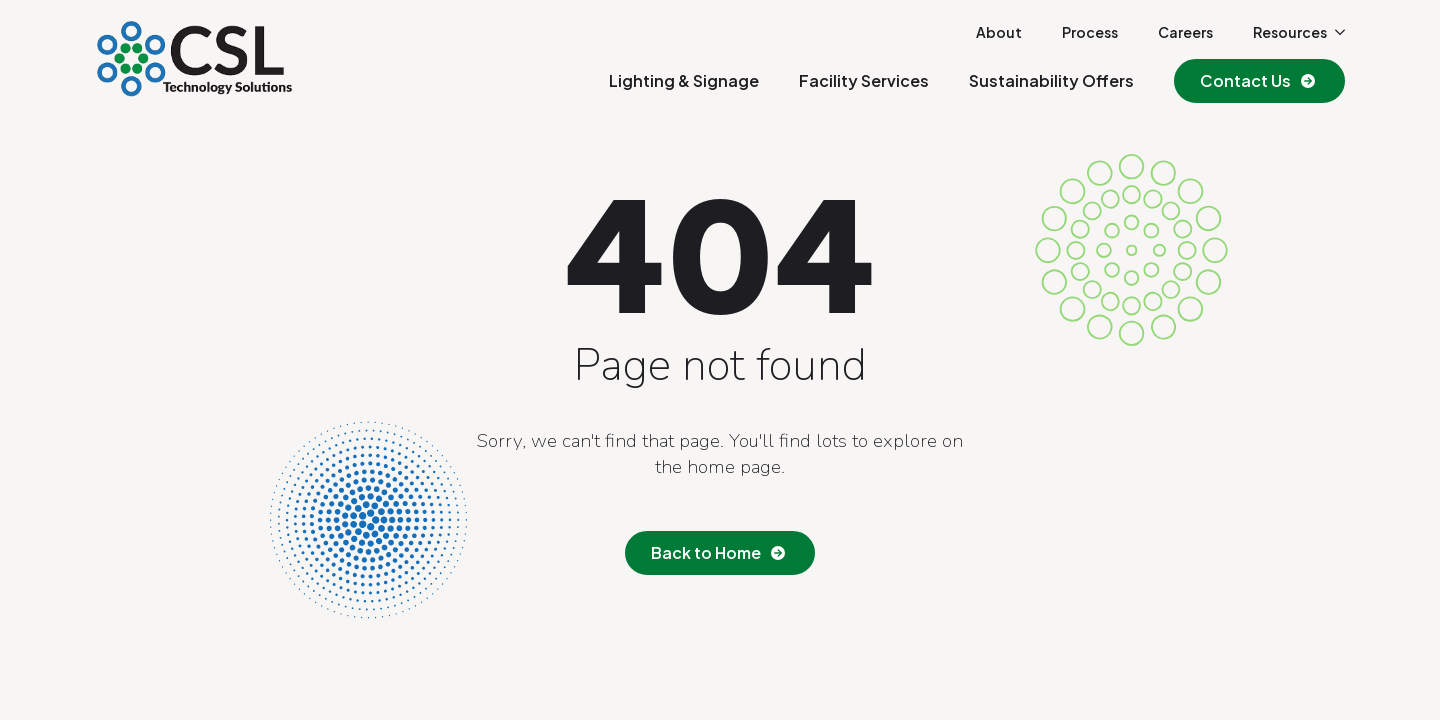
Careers (1185, 32)
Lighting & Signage (684, 80)
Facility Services (864, 80)
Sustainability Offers (1051, 80)
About (999, 32)
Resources (1290, 32)
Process (1090, 32)
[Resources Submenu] (1336, 32)
